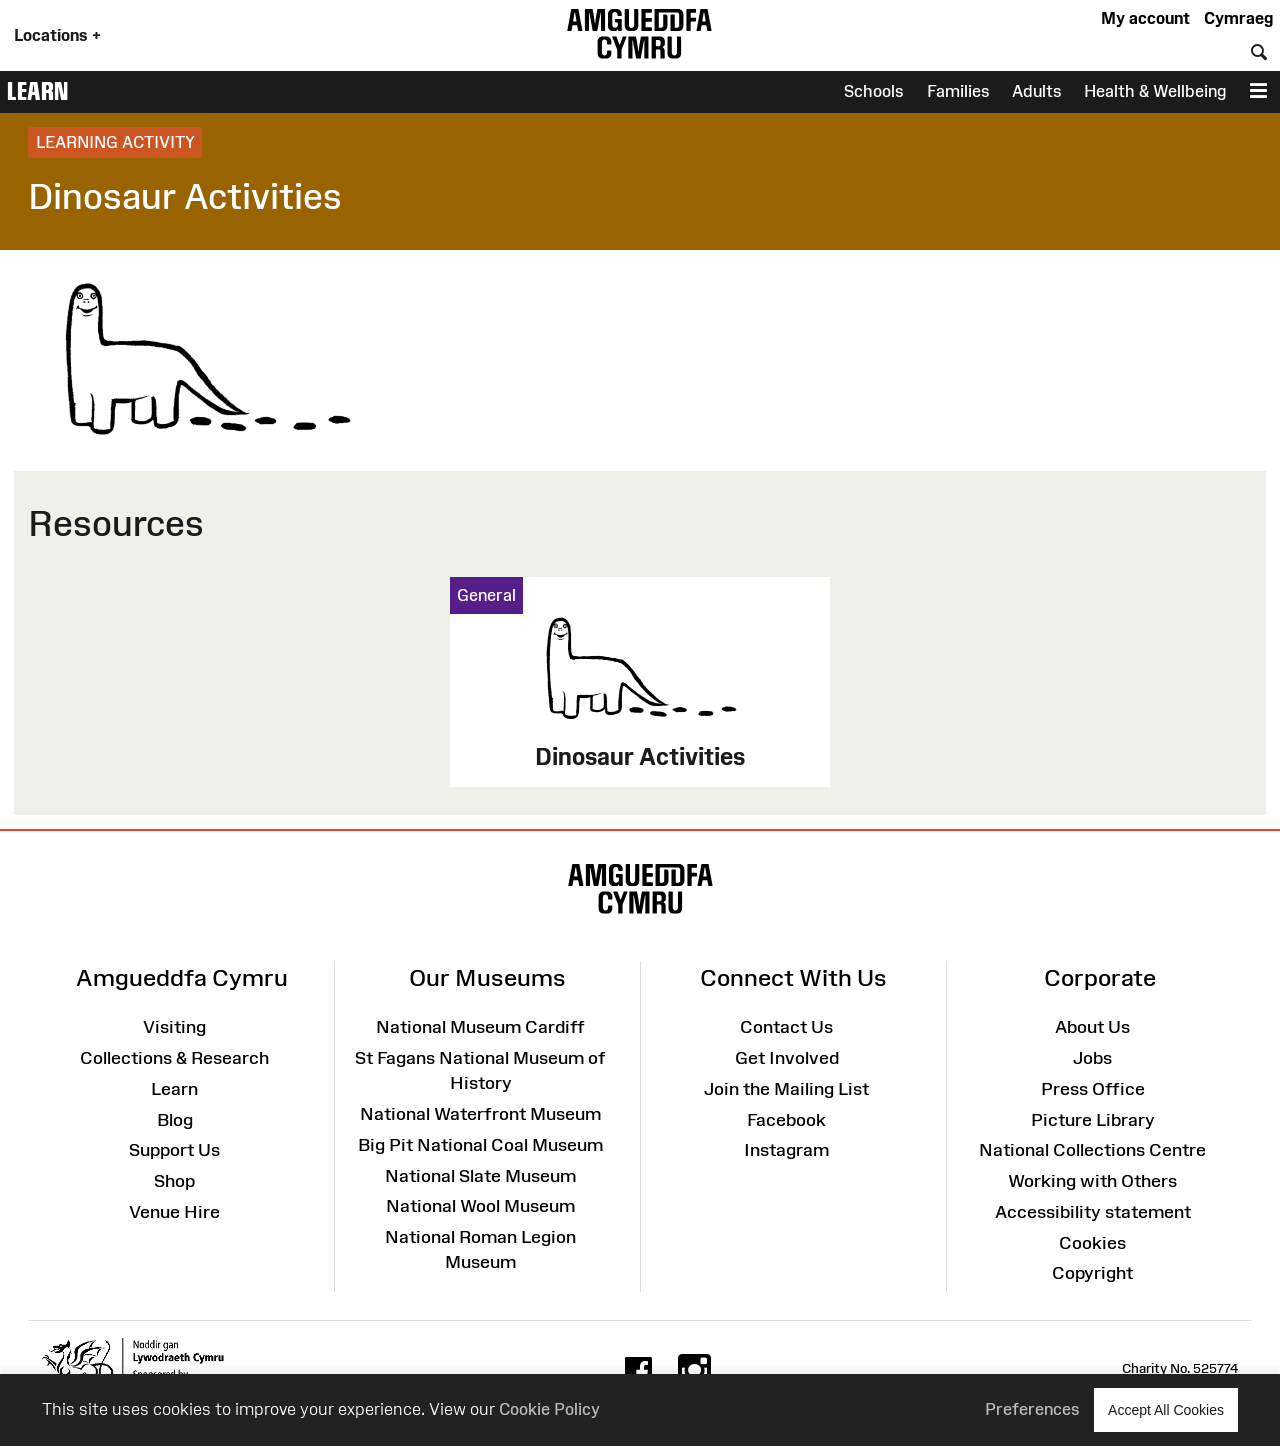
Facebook (786, 1120)
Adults (1037, 91)
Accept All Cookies (1166, 1409)
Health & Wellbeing (1155, 91)
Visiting (174, 1027)
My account (1145, 18)
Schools (874, 91)
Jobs (1092, 1058)
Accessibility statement (1093, 1212)
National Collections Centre (1092, 1150)
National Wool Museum (480, 1206)
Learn (37, 91)
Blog (175, 1120)
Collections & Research (174, 1058)
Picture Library (1093, 1120)
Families (958, 91)
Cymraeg (1238, 18)
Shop (174, 1181)
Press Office (1093, 1089)
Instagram (786, 1150)
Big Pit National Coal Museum (480, 1145)
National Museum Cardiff (480, 1027)
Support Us (174, 1150)
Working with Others (1092, 1181)
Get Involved (787, 1058)
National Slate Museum (480, 1176)
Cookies (1092, 1243)
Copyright (1092, 1273)
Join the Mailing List (786, 1089)
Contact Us (786, 1027)
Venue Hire (174, 1212)
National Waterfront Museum (480, 1114)
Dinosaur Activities (640, 756)
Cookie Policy (549, 1409)
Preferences (1032, 1409)
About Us (1092, 1027)
